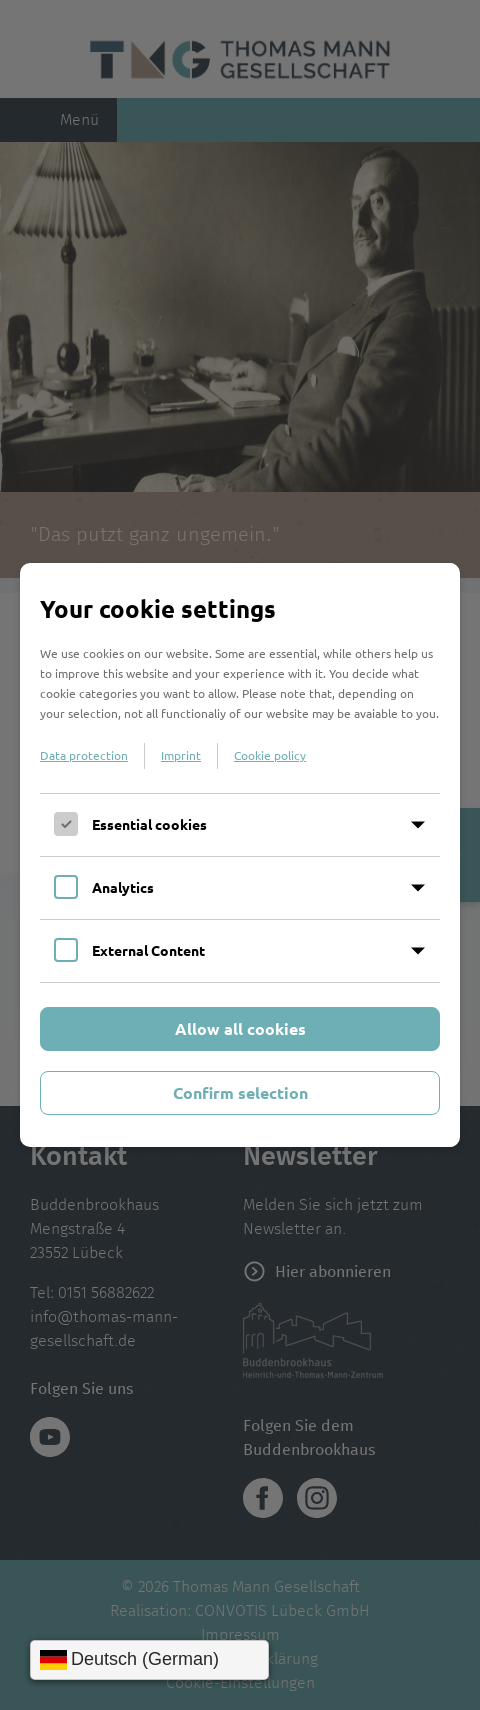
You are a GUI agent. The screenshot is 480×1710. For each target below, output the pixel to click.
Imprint (181, 755)
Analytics (123, 887)
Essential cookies (149, 824)
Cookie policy (270, 755)
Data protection (84, 755)
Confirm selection (240, 1092)
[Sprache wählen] (149, 1660)
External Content (148, 950)
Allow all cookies (240, 1028)
